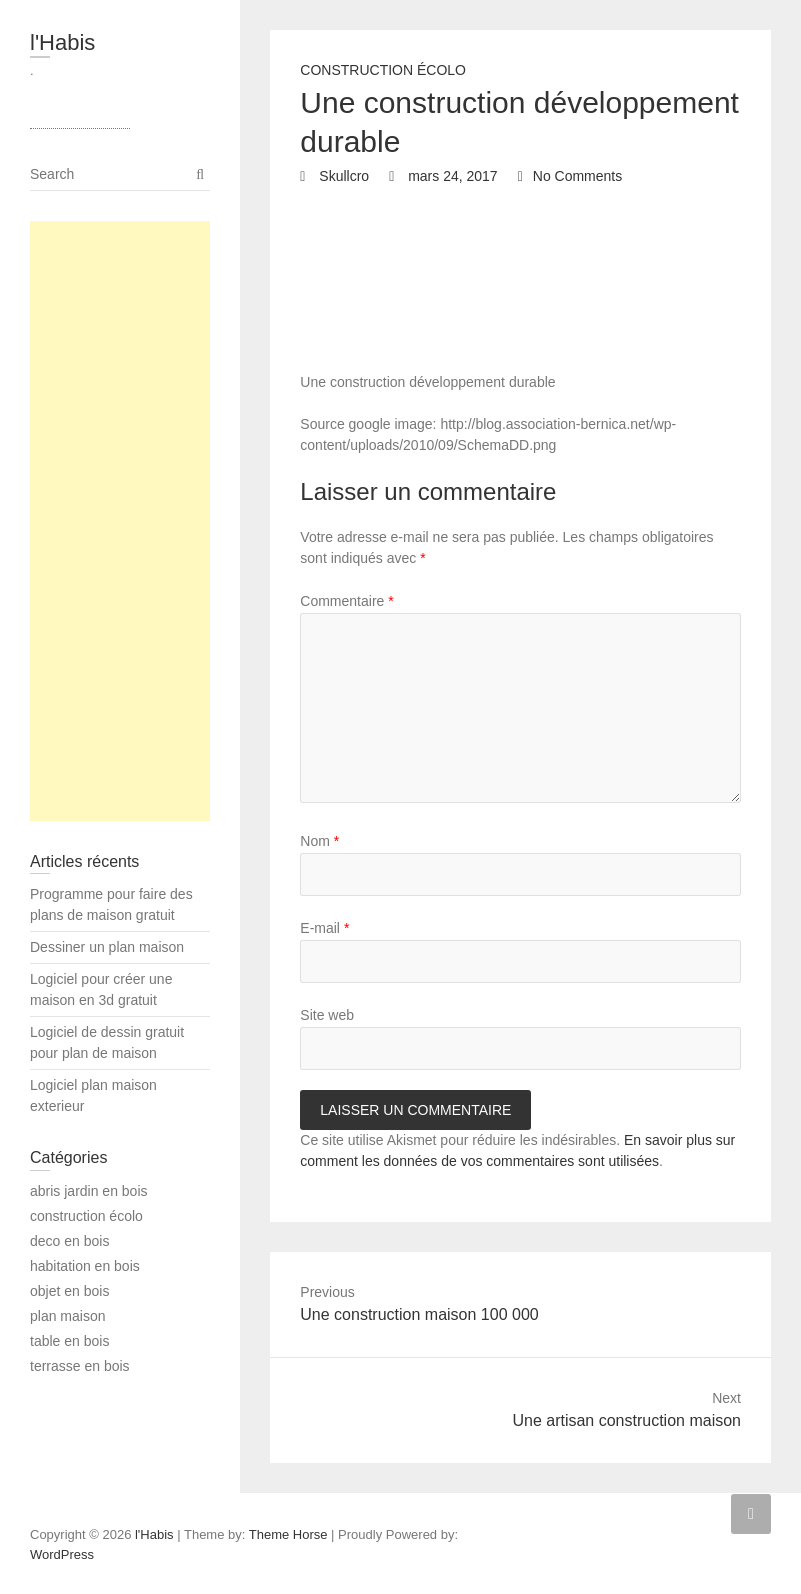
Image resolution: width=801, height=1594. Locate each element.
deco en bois (69, 1241)
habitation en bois (85, 1266)
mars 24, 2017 (450, 176)
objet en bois (69, 1291)
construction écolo (383, 70)
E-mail (324, 928)
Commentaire (346, 601)
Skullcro (342, 176)
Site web (327, 1015)
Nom (319, 841)
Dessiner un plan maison (107, 947)
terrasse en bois (80, 1366)
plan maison (68, 1316)
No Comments (577, 176)
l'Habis (62, 42)
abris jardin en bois (89, 1191)
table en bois (69, 1341)
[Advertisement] (120, 521)
